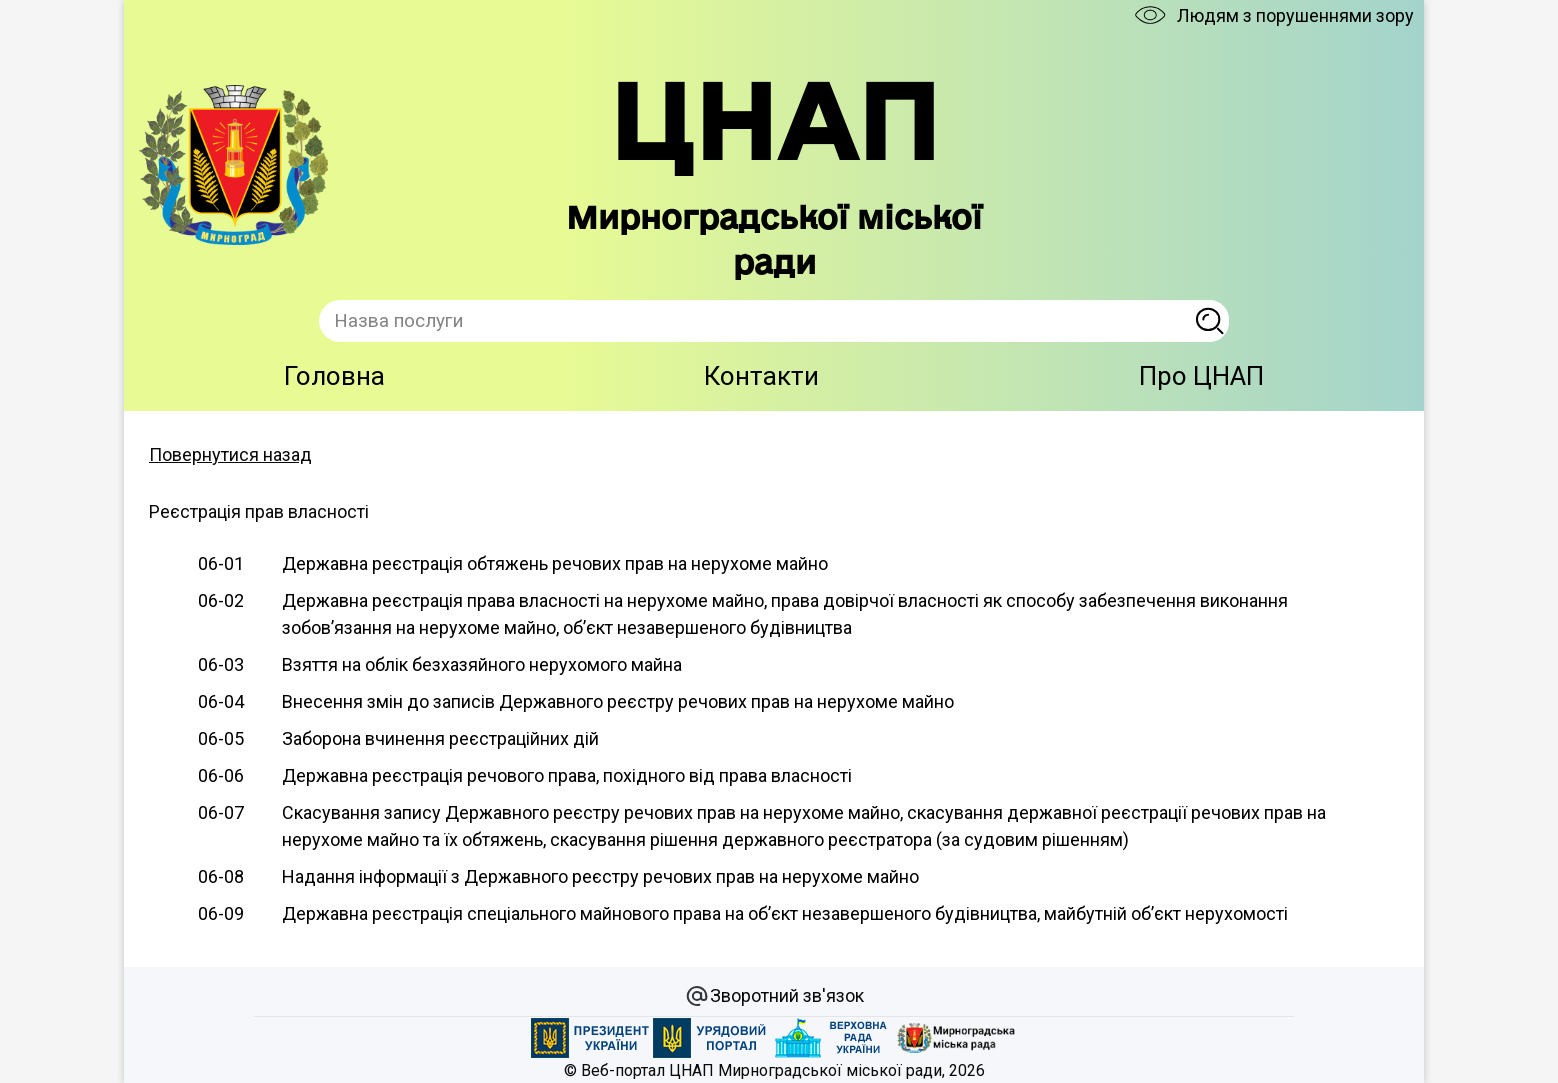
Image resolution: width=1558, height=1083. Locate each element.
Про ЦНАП (1201, 376)
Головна (334, 376)
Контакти (761, 376)
